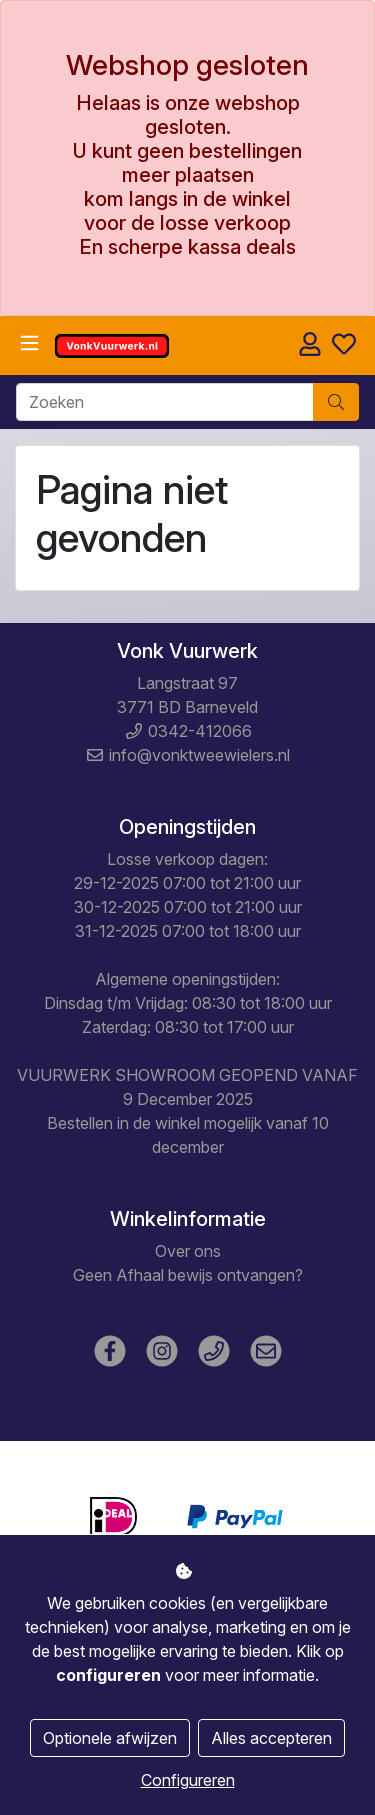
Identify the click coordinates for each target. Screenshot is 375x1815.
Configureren (188, 1780)
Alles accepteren (271, 1738)
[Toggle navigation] (29, 343)
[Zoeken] (165, 402)
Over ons (188, 1251)
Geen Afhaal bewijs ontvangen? (188, 1275)
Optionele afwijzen (110, 1738)
